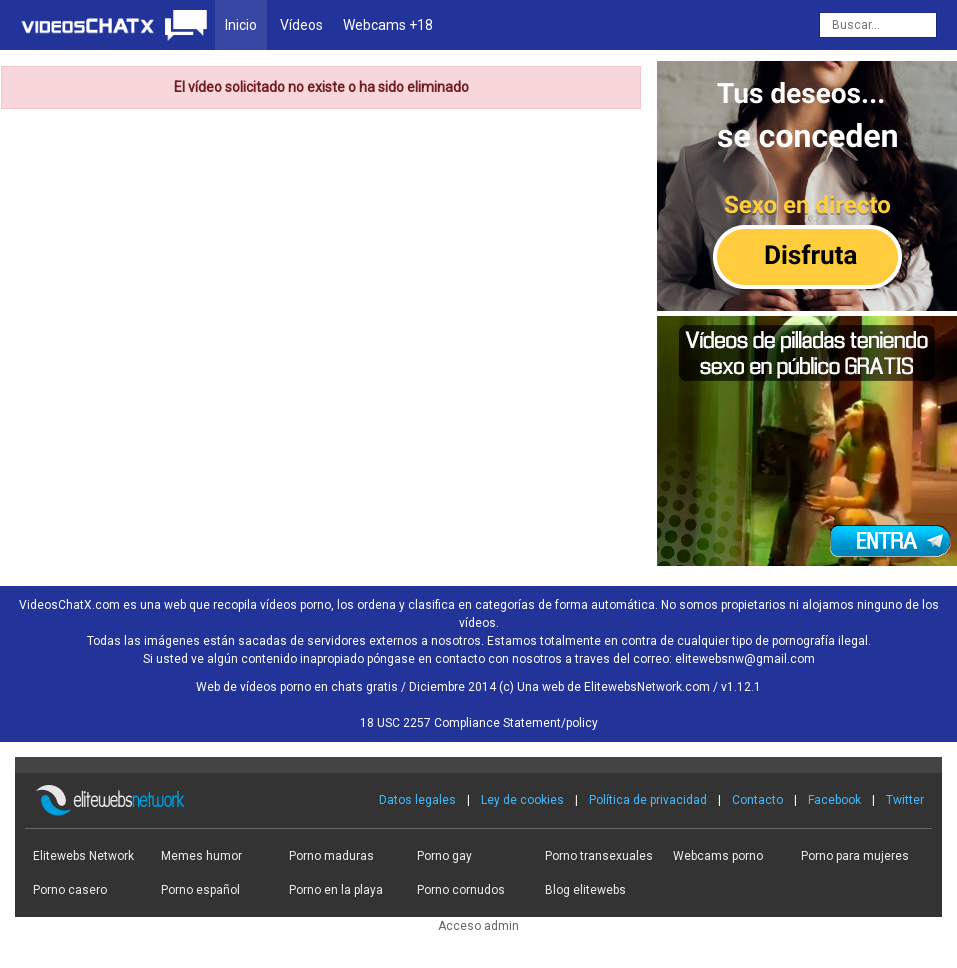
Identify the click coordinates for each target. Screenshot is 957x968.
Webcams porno (718, 856)
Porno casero (70, 890)
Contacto (757, 800)
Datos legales (417, 800)
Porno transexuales (599, 856)
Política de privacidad (648, 800)
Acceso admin (478, 926)
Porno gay (444, 856)
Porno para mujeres (855, 856)
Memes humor (201, 856)
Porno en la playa (336, 890)
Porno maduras (331, 856)
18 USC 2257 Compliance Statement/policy (479, 723)
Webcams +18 (388, 25)
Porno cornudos (461, 890)
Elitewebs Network (83, 856)
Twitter (905, 800)
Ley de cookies (522, 800)
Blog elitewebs (585, 890)
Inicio (241, 25)
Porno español (200, 890)
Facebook (834, 800)
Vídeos (301, 25)
